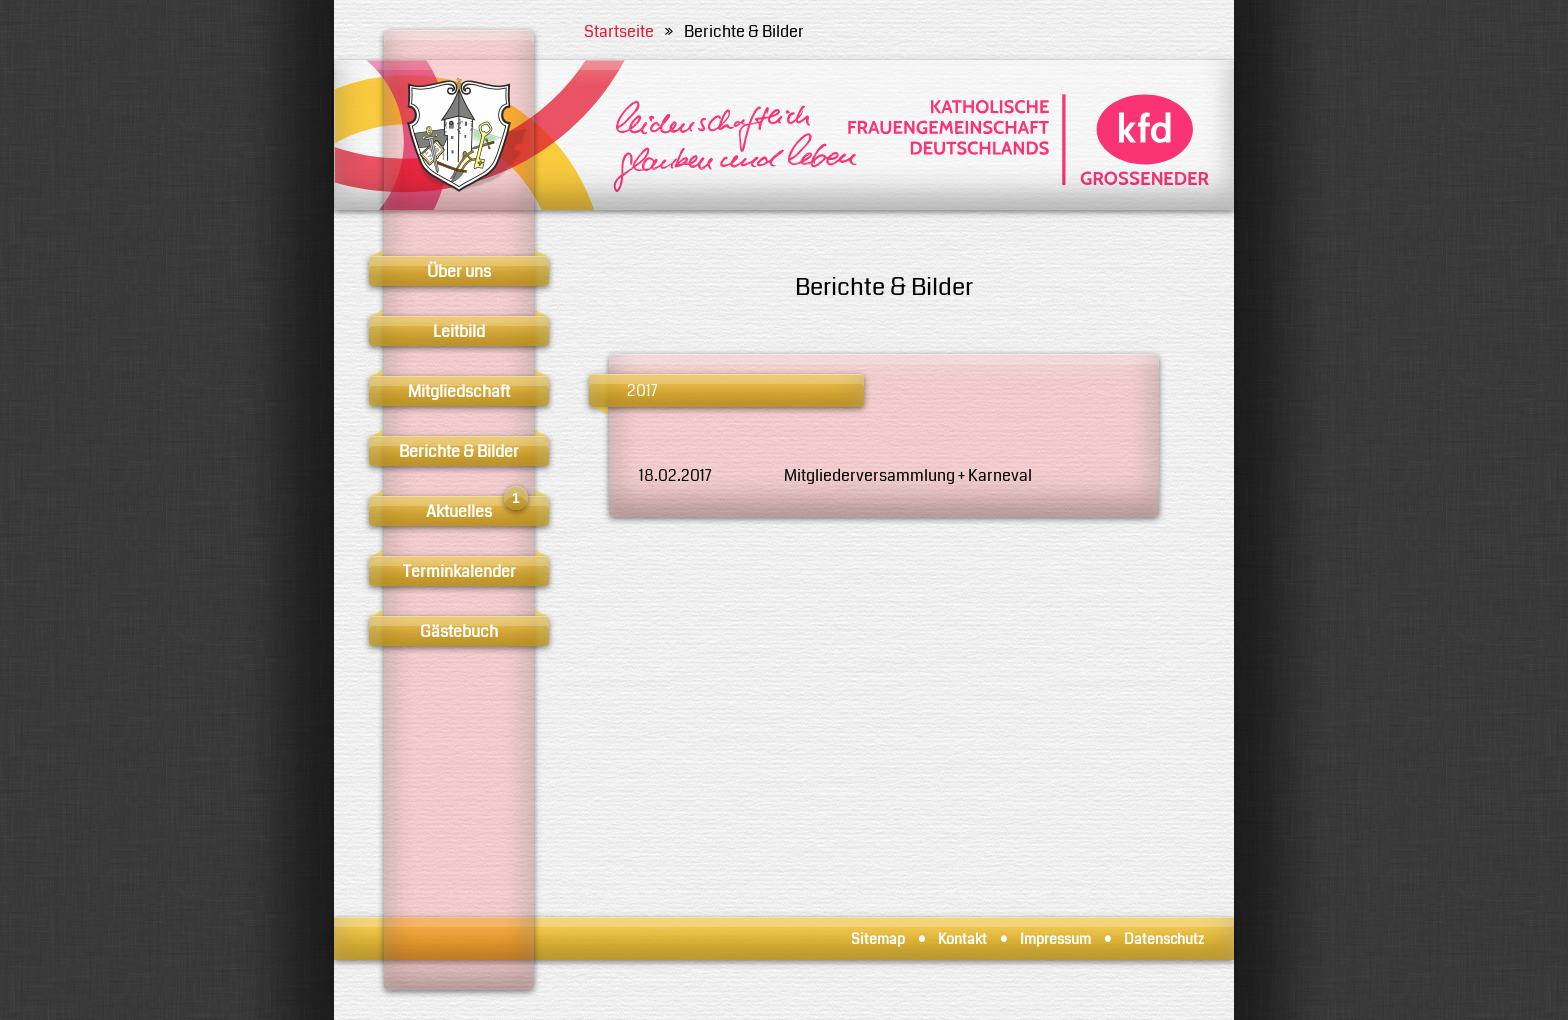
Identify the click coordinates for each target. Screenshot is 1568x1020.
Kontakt (962, 939)
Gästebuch (459, 631)
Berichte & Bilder (459, 451)
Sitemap (878, 939)
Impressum (1055, 939)
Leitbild (459, 331)
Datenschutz (1164, 939)
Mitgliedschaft (459, 391)
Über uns (459, 271)
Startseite (619, 31)
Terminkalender (459, 571)
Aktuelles (477, 509)
